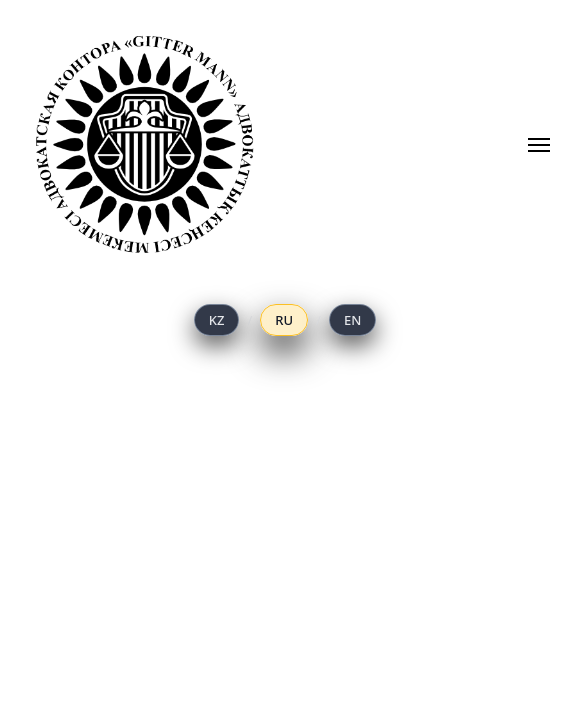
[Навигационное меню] (539, 145)
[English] (352, 320)
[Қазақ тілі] (217, 320)
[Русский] (284, 320)
